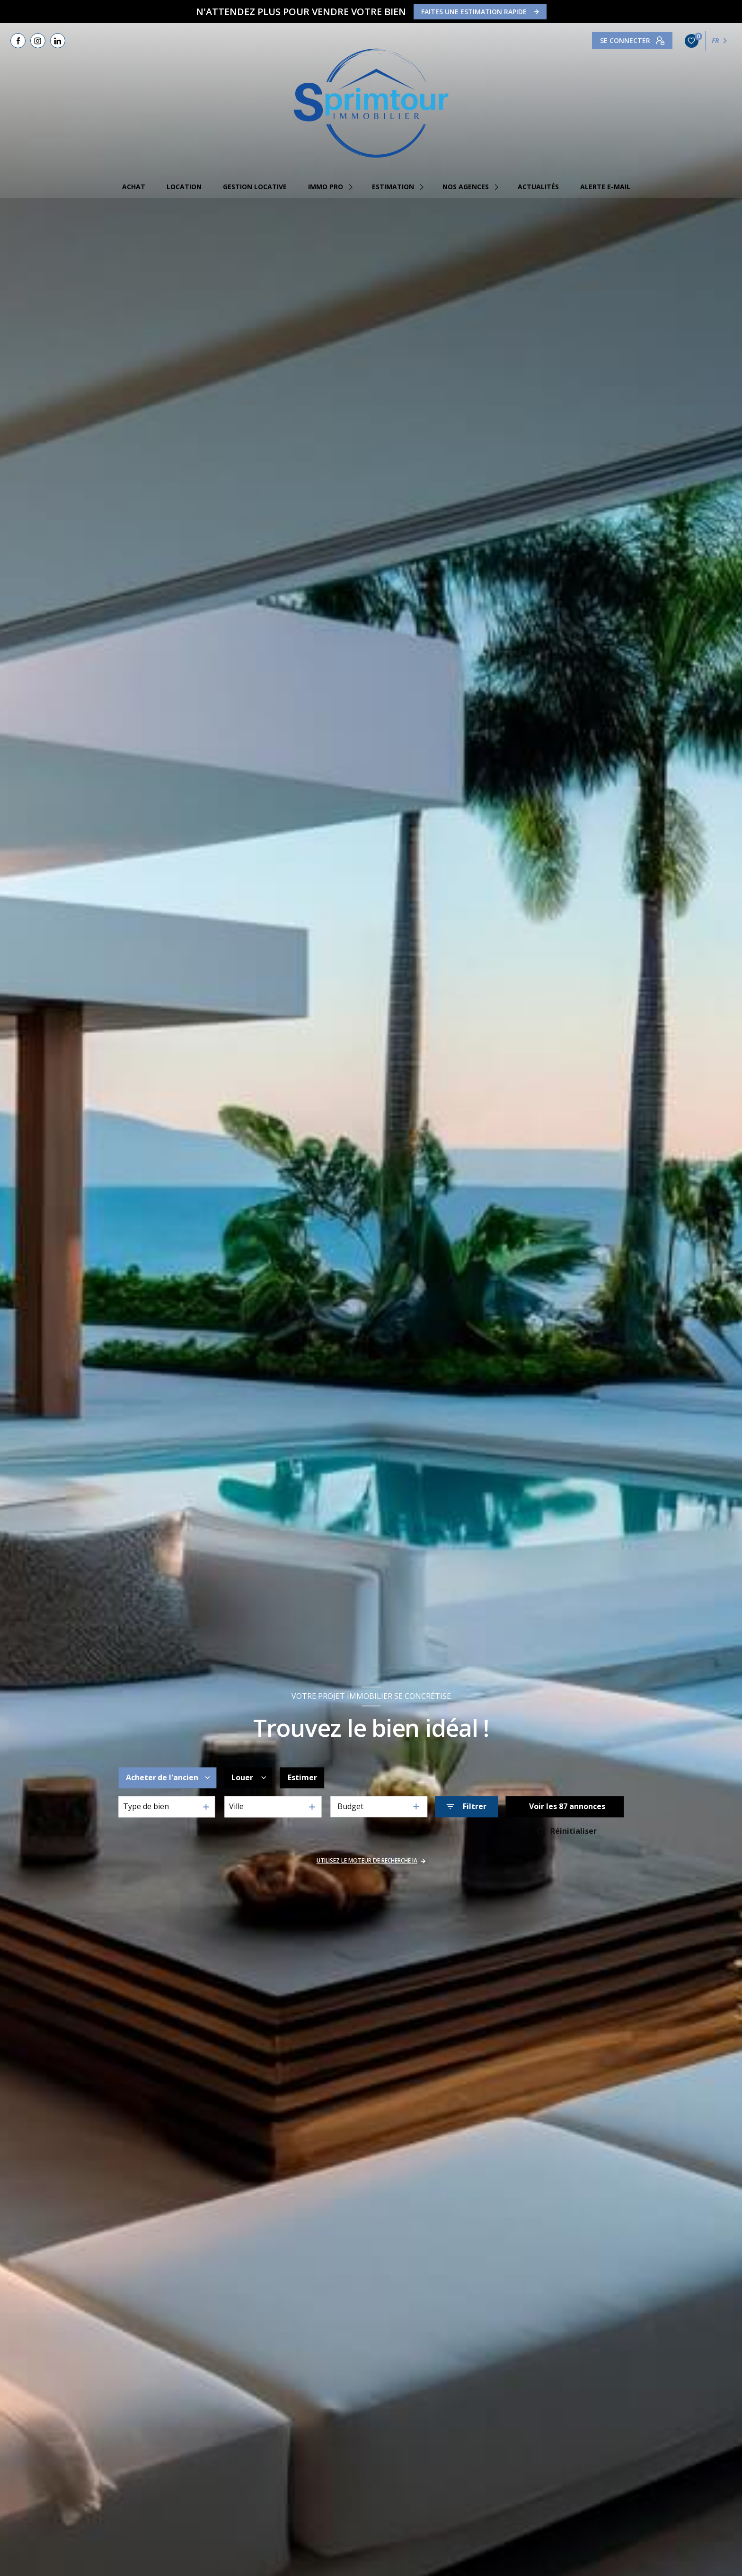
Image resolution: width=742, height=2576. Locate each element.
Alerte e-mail (605, 187)
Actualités (538, 187)
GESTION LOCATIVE (255, 187)
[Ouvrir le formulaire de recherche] (466, 1806)
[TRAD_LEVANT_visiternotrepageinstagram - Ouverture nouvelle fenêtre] (37, 40)
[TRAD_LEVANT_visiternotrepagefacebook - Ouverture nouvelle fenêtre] (18, 40)
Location (184, 187)
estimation (393, 187)
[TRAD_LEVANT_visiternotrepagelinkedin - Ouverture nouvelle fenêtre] (57, 40)
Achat (133, 187)
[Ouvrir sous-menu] (352, 187)
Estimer (302, 1778)
